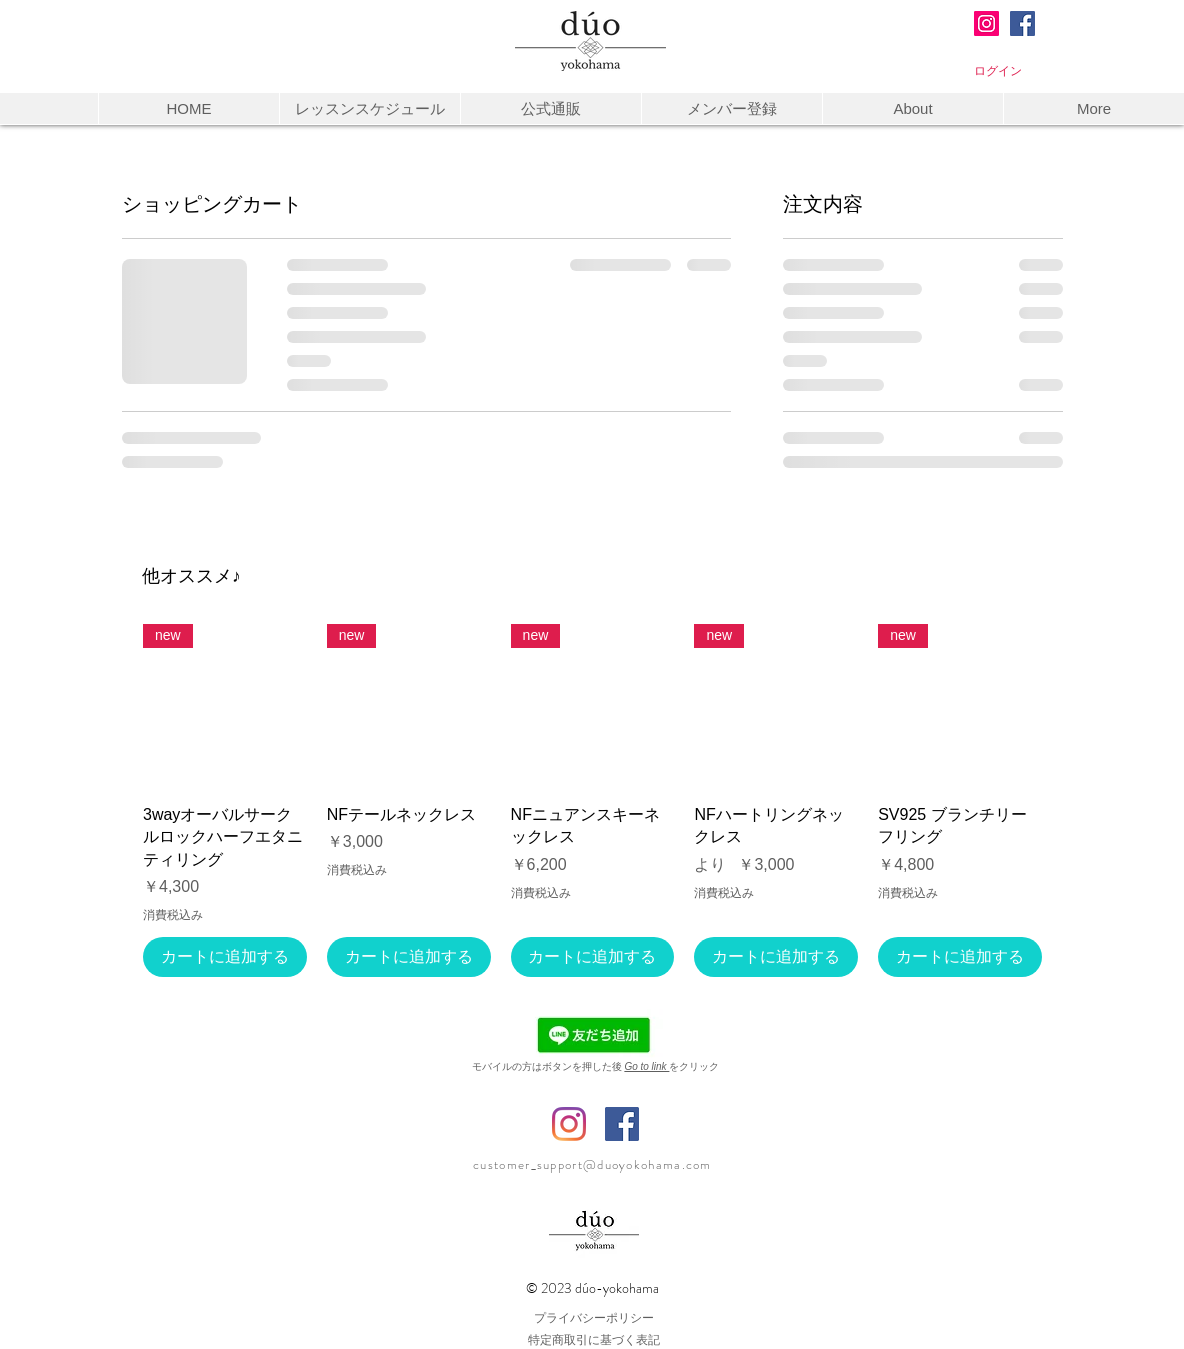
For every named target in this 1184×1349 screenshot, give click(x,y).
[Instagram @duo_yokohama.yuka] (569, 1124)
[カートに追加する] (225, 957)
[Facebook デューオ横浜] (622, 1124)
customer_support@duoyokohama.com (592, 1164)
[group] (592, 800)
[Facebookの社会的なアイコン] (1022, 23)
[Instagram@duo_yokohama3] (986, 23)
